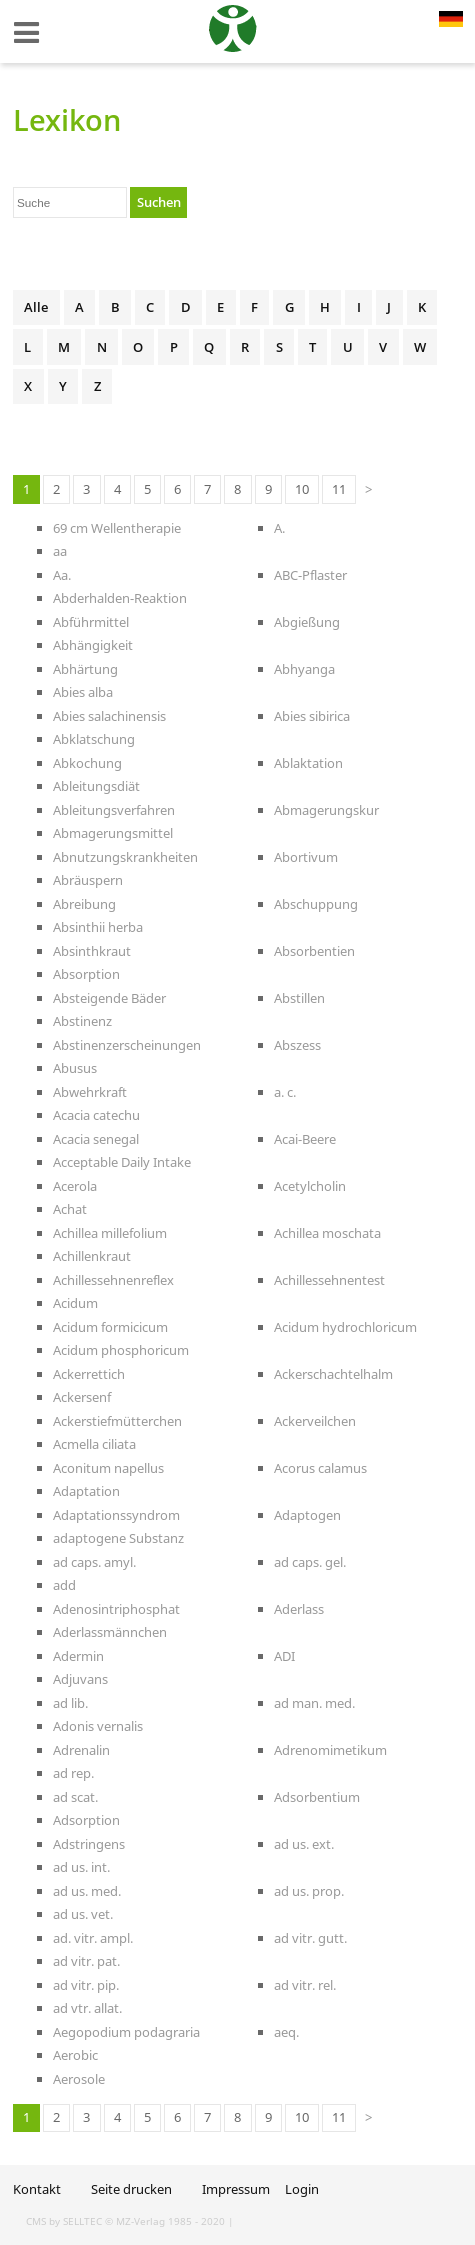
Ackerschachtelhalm (333, 1374)
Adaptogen (307, 1515)
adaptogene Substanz (118, 1538)
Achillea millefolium (110, 1233)
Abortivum (306, 857)
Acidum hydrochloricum (345, 1327)
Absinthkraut (92, 951)
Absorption (86, 974)
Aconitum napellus (108, 1468)
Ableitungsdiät (96, 786)
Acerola (75, 1186)
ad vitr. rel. (305, 1985)
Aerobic (75, 2055)
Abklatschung (94, 739)
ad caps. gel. (310, 1562)
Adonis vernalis (98, 1726)
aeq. (286, 2032)
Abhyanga (304, 669)
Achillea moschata (327, 1233)
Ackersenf (82, 1397)
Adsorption (86, 1820)
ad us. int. (81, 1867)
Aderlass (299, 1609)
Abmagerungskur (326, 810)
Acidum (75, 1303)
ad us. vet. (83, 1914)
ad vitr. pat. (86, 1961)
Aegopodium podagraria (126, 2032)
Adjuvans (80, 1679)
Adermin (78, 1656)
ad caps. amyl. (94, 1562)
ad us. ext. (304, 1844)
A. (279, 528)
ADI (284, 1656)
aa (60, 551)
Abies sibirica (312, 716)
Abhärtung (85, 669)
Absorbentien (314, 951)
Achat (70, 1209)
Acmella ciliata (94, 1444)
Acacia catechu (96, 1115)
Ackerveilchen (315, 1421)
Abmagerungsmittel (113, 833)
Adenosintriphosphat (116, 1609)
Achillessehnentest (329, 1280)
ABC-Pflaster (310, 575)
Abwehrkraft (90, 1092)
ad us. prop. (309, 1891)
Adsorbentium (317, 1797)
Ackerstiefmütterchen (117, 1421)
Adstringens (89, 1844)
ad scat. (75, 1797)
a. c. (285, 1092)
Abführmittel (91, 622)
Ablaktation (308, 763)
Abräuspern (88, 880)
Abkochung (87, 763)
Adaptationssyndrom (116, 1515)
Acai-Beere (305, 1139)
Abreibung (84, 904)
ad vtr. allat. (87, 2008)
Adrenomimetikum (330, 1750)
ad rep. (73, 1773)
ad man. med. (314, 1703)
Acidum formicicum (110, 1327)
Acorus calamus (320, 1468)
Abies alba (83, 692)
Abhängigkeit (93, 645)
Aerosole (79, 2079)
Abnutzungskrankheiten (125, 857)
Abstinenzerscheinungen (127, 1045)
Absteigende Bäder (109, 998)
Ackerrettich (89, 1374)
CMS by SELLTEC (64, 2221)
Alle (36, 307)
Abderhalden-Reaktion (120, 598)
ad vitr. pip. (86, 1985)
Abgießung (307, 622)
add (64, 1585)
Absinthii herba (98, 927)
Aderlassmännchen (110, 1632)
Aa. (62, 575)
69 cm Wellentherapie (117, 528)
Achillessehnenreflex (113, 1280)
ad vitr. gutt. (310, 1938)
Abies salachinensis (109, 716)
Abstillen (299, 998)
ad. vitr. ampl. (93, 1938)
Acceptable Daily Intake (122, 1162)
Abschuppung (316, 904)
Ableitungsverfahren (114, 810)
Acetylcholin (310, 1186)
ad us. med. (87, 1891)
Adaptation (86, 1491)
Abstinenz (82, 1021)
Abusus (75, 1068)
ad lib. (70, 1703)
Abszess (297, 1045)
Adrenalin (81, 1750)
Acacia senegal (96, 1139)
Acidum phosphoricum (121, 1350)
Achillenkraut (92, 1256)
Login (302, 2189)
